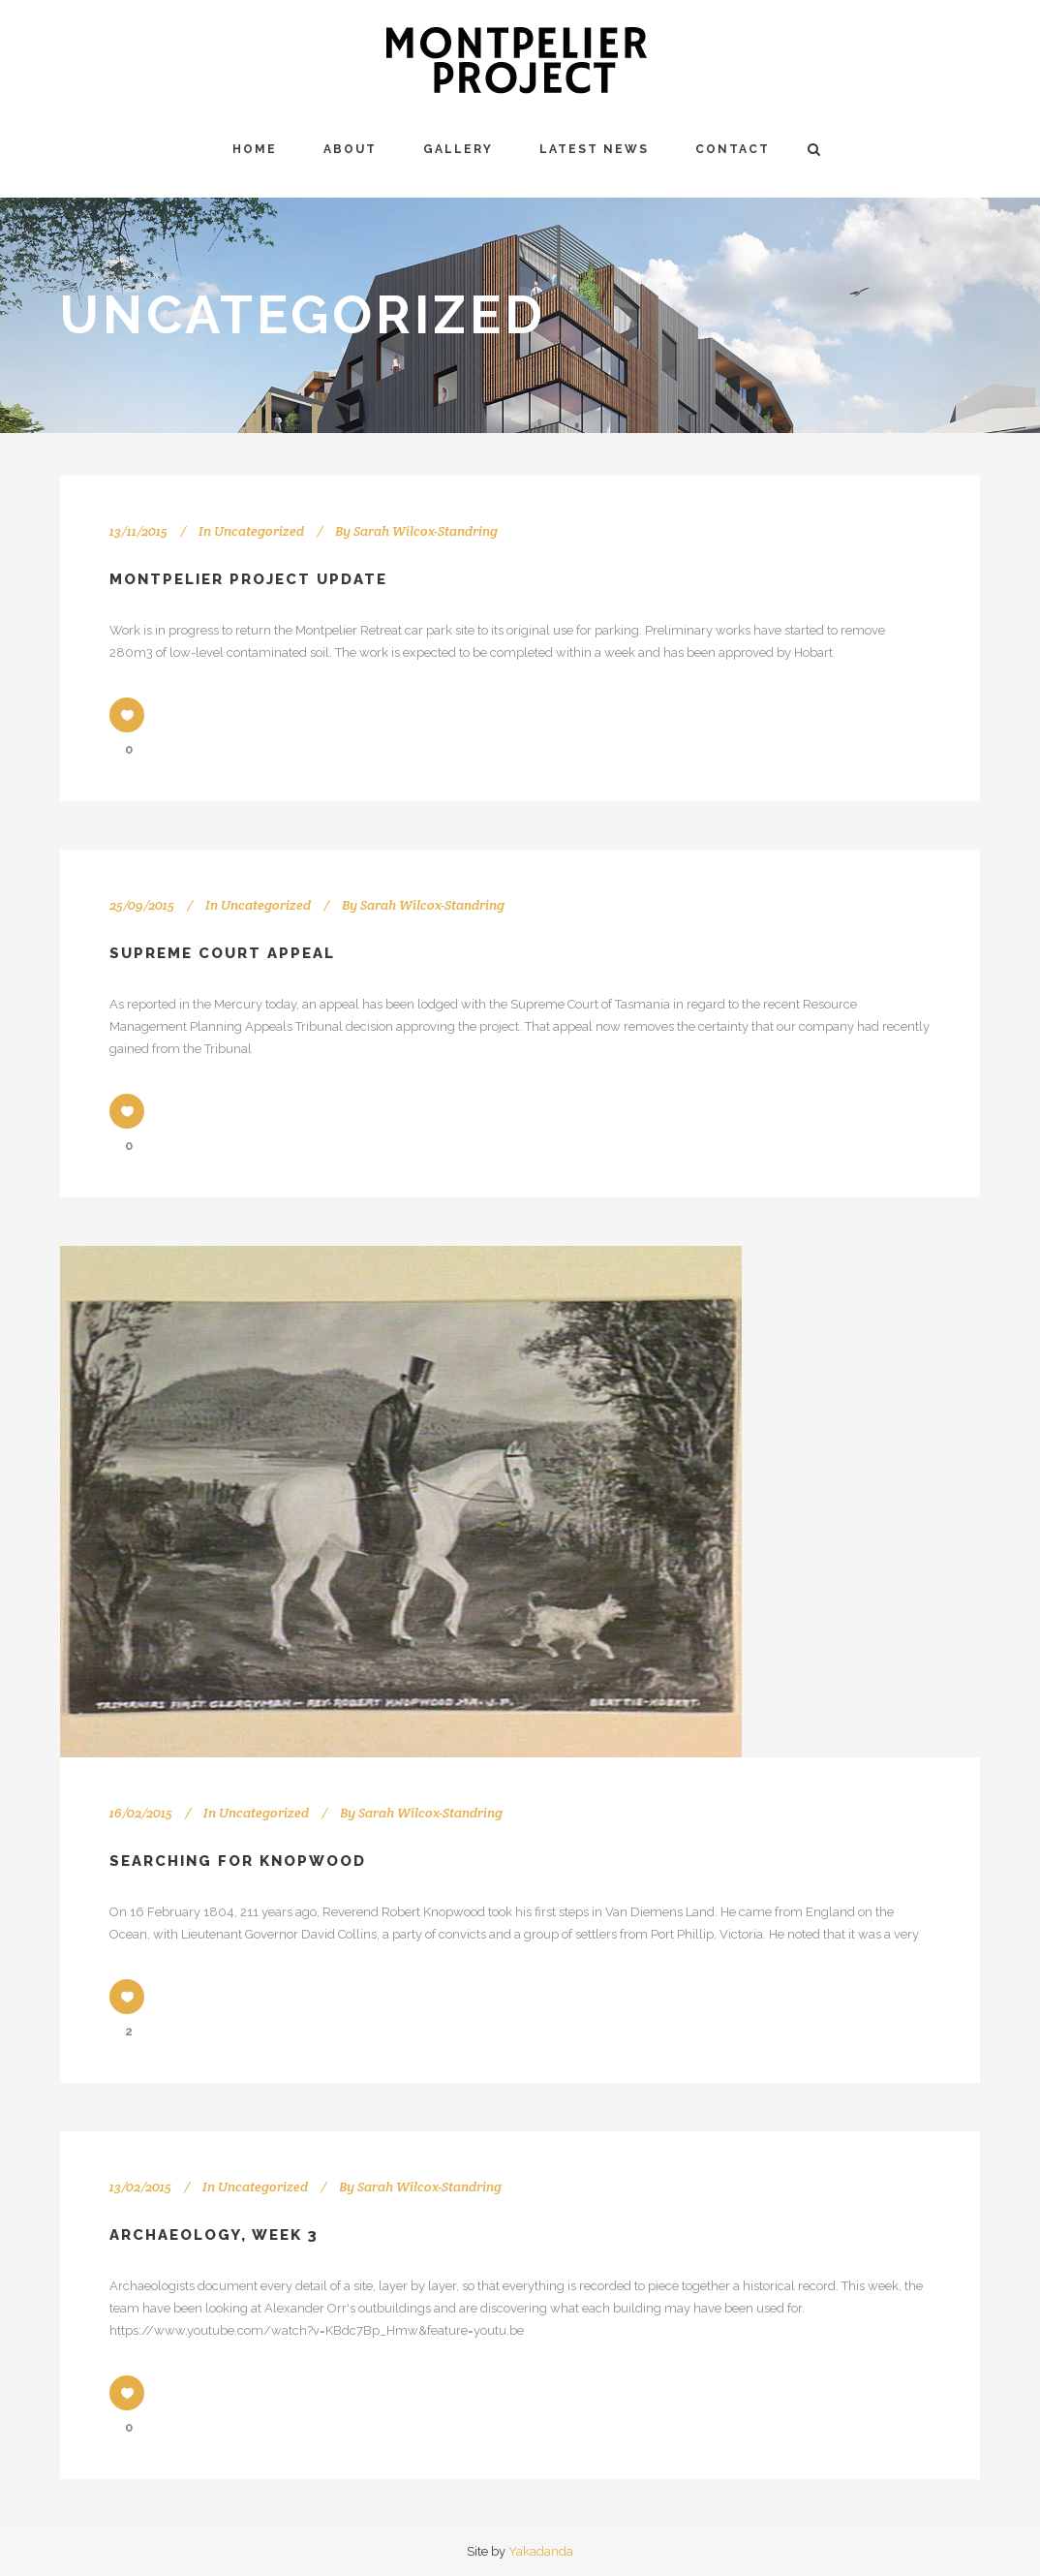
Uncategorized (259, 531)
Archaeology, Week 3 (214, 2235)
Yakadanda (540, 2551)
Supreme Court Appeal (222, 953)
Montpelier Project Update (248, 579)
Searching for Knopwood (237, 1861)
